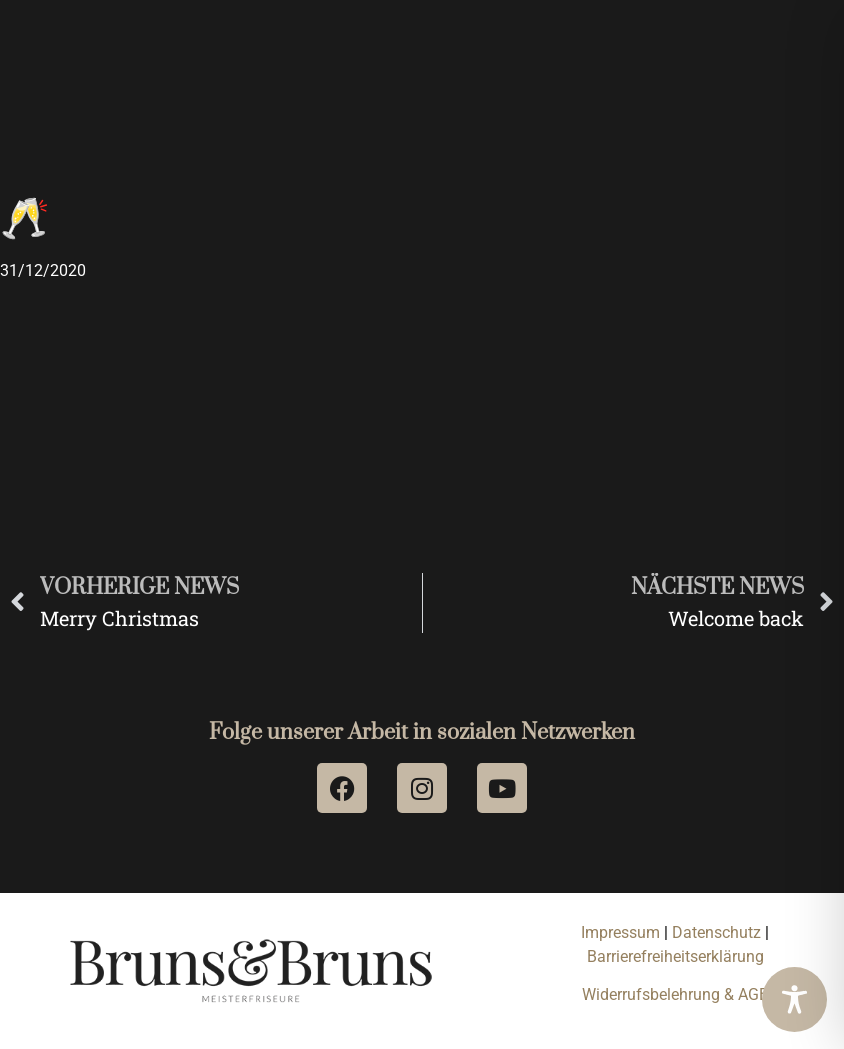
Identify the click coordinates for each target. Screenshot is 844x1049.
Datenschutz (718, 932)
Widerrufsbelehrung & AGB (675, 994)
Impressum (620, 932)
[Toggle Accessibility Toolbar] (794, 999)
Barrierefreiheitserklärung (675, 956)
